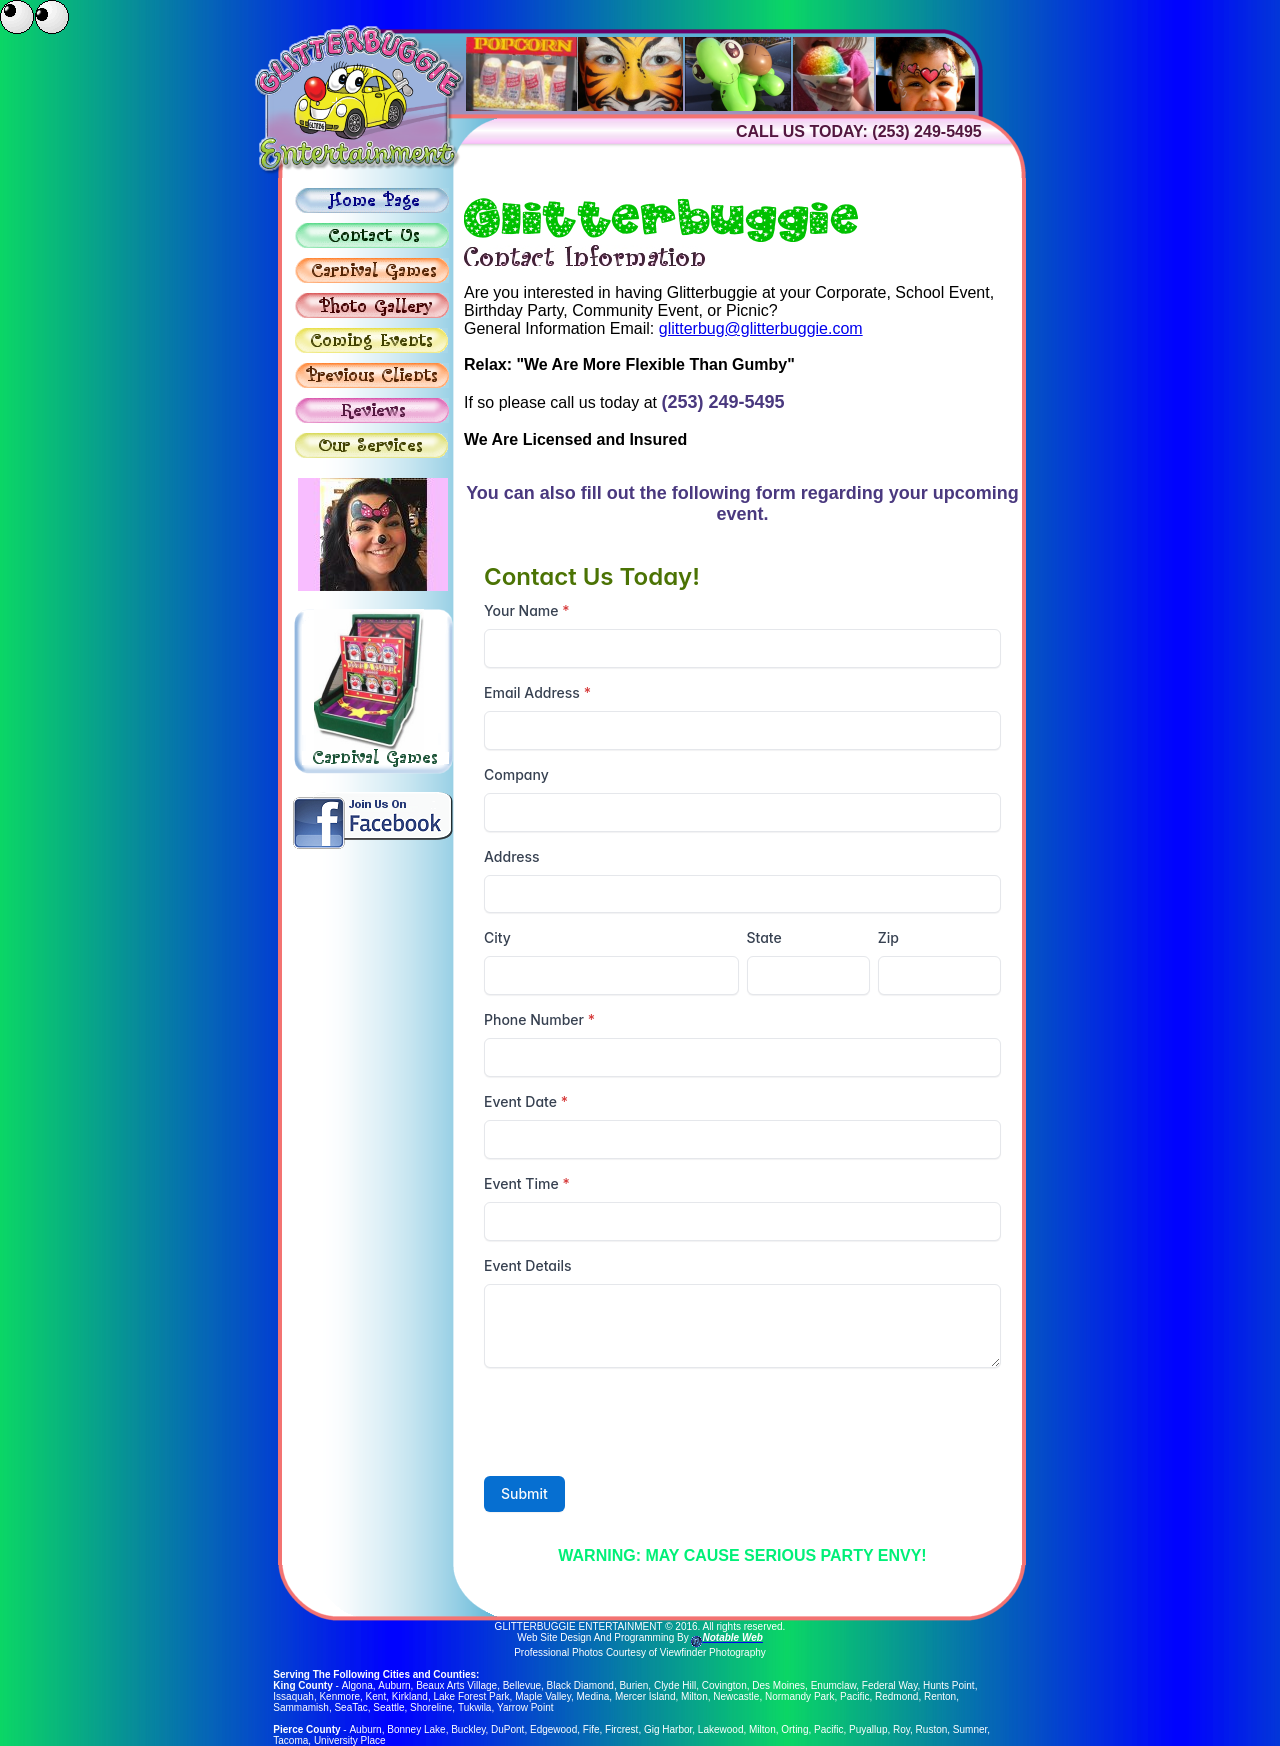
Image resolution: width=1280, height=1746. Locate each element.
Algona (356, 1685)
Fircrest (620, 1729)
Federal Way (889, 1685)
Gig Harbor (667, 1729)
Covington (723, 1685)
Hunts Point (948, 1685)
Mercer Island (645, 1696)
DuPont (507, 1729)
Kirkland (410, 1696)
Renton (940, 1696)
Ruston (931, 1729)
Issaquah (293, 1696)
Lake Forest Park (471, 1696)
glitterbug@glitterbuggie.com (761, 328)
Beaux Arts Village (455, 1685)
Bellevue (521, 1685)
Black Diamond (579, 1685)
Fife (590, 1729)
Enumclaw (833, 1685)
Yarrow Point (525, 1707)
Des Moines (777, 1685)
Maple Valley (543, 1696)
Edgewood (552, 1729)
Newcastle (736, 1696)
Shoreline (431, 1707)
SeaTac (350, 1707)
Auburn (393, 1685)
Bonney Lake (416, 1729)
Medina (593, 1696)
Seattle (388, 1707)
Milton (694, 1696)
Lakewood (720, 1729)
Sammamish (301, 1707)
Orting (794, 1729)
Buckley (468, 1729)
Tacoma (290, 1740)
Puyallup (868, 1729)
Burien (632, 1685)
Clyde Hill (674, 1685)
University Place (350, 1740)
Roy (900, 1729)
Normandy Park (799, 1696)
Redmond (896, 1696)
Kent (376, 1696)
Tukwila (475, 1707)
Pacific (854, 1696)
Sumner (969, 1729)
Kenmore (339, 1696)
